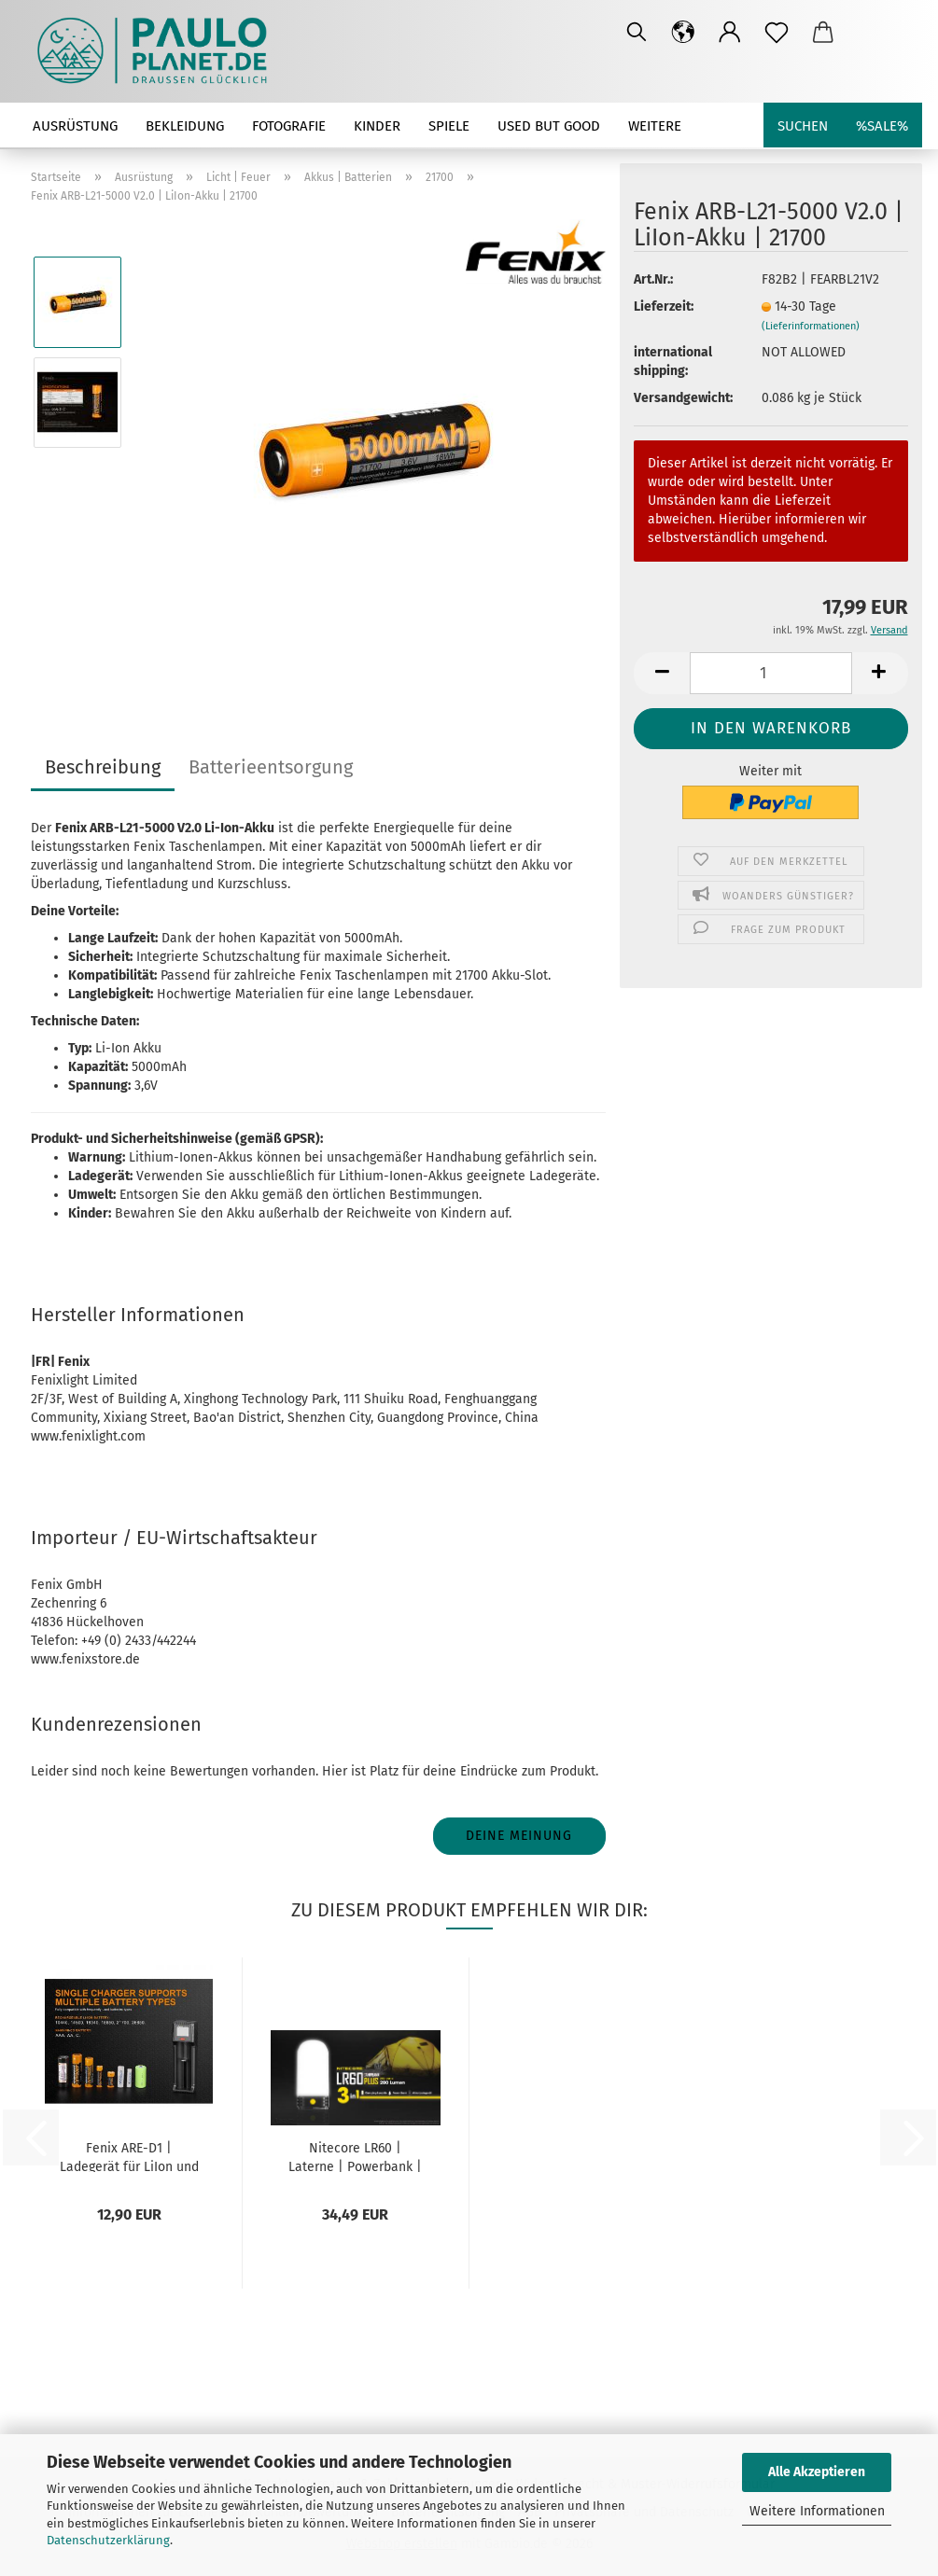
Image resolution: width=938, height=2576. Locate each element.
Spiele (448, 126)
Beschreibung (103, 767)
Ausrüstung (75, 126)
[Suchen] (636, 32)
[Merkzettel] (776, 32)
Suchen (802, 126)
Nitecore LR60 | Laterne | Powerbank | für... (355, 2156)
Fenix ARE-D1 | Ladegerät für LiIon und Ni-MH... (129, 2156)
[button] (683, 32)
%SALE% (882, 126)
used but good (548, 126)
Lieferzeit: (663, 306)
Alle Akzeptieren (816, 2472)
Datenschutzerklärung (108, 2540)
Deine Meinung (519, 1836)
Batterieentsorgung (271, 767)
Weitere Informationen (817, 2511)
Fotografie (289, 126)
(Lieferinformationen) (811, 326)
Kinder (377, 126)
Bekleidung (185, 126)
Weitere (654, 126)
